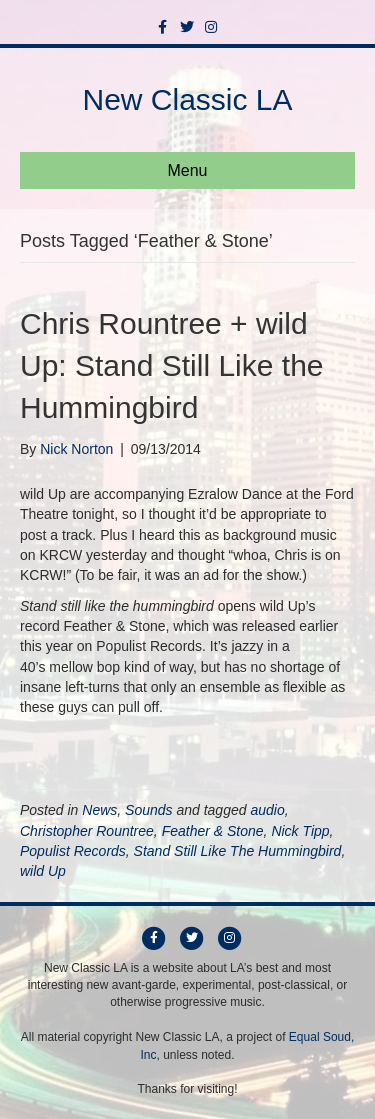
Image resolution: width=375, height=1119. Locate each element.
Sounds (148, 810)
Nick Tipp (300, 831)
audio (267, 810)
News (99, 810)
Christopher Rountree (87, 831)
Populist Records (73, 851)
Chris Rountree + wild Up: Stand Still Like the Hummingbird (172, 365)
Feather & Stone (213, 831)
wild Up (43, 871)
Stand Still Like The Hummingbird (238, 851)
